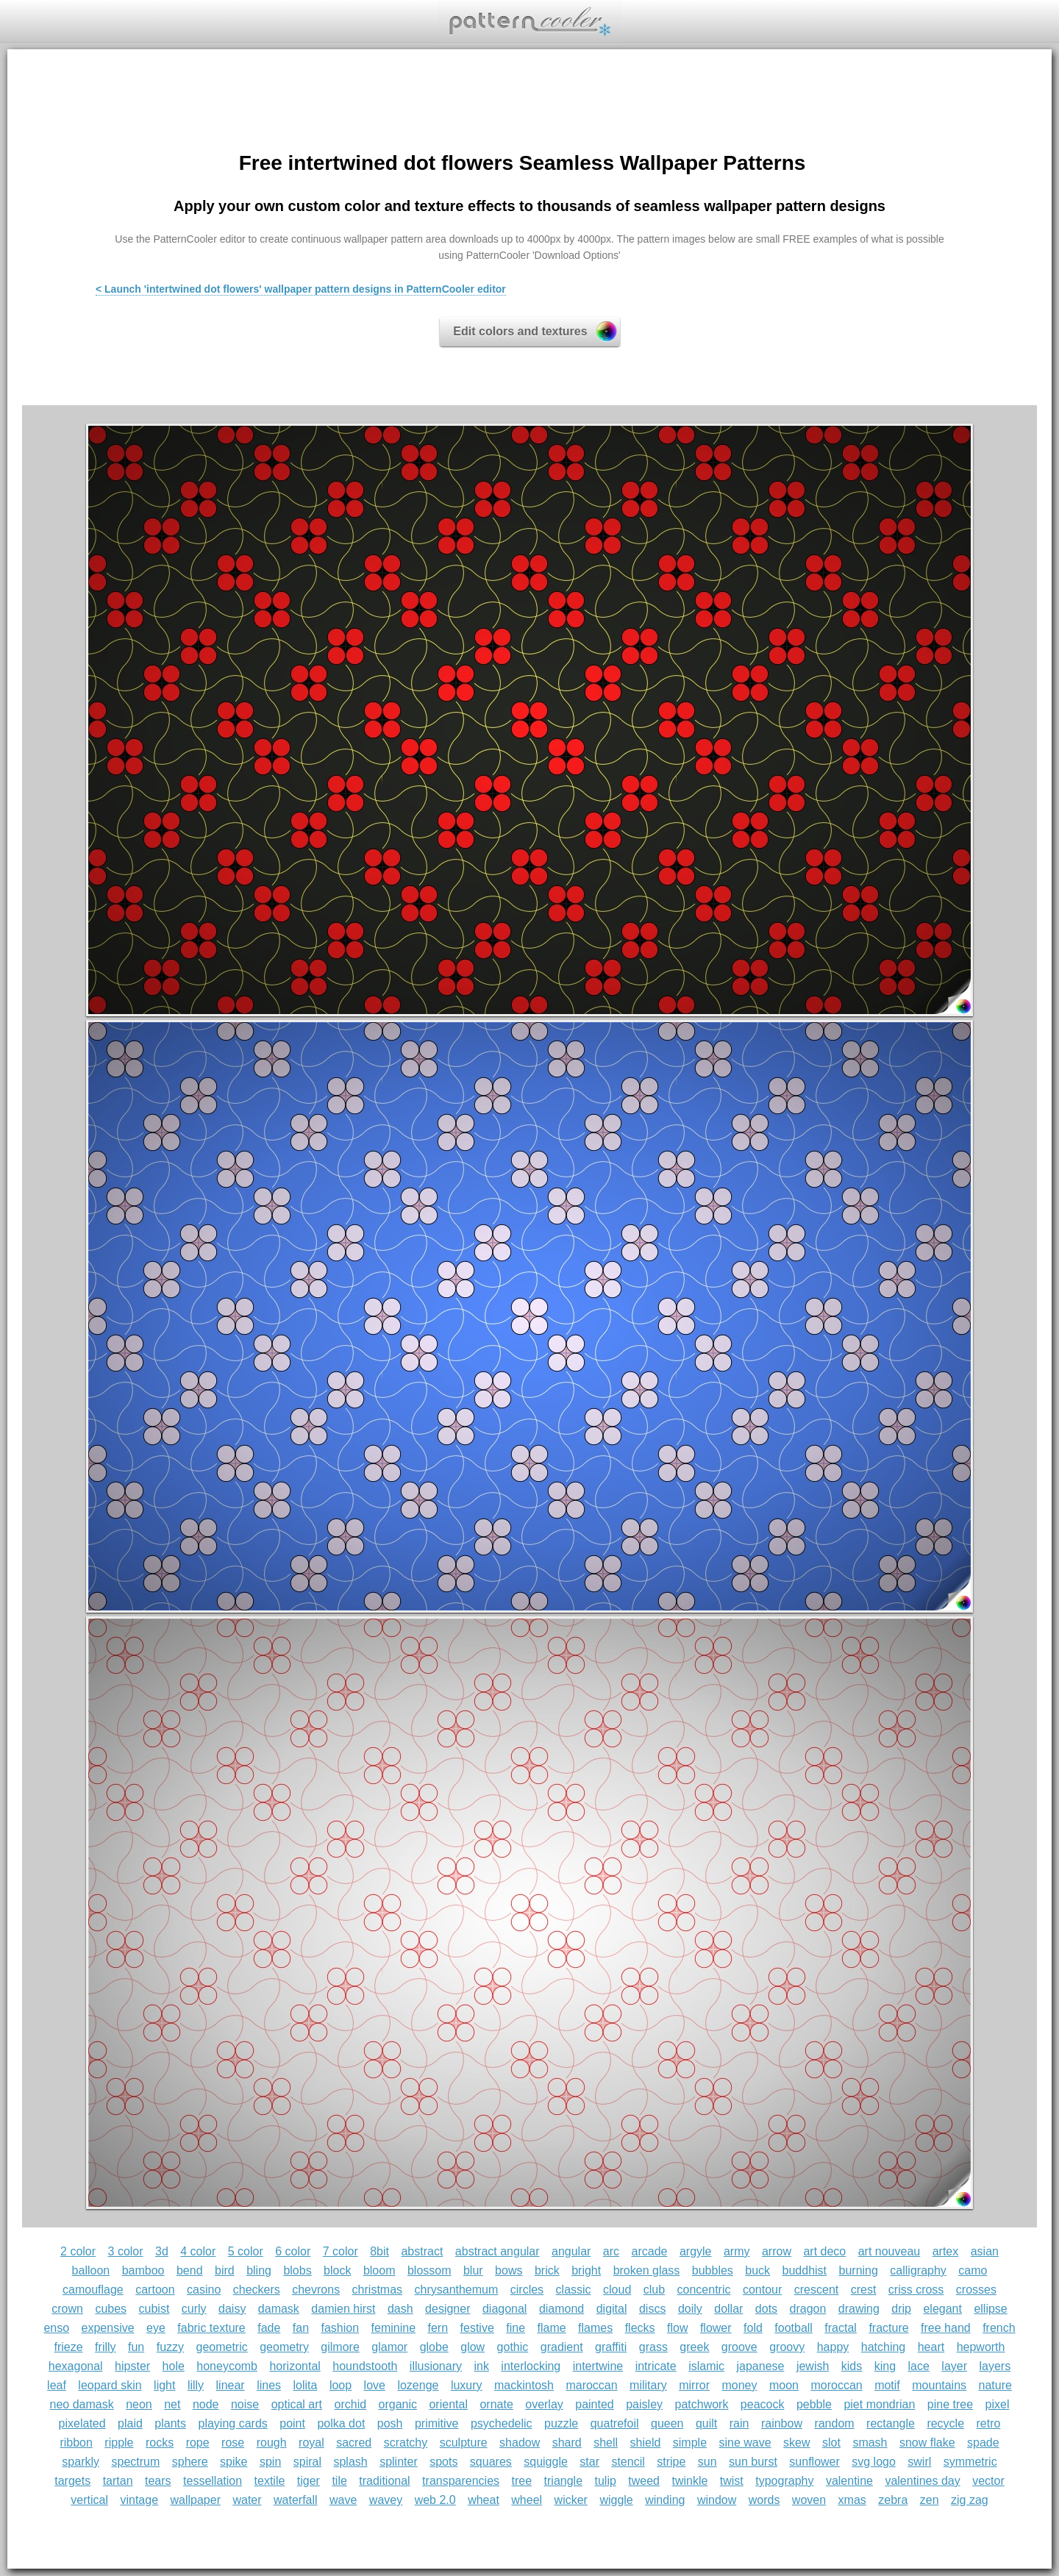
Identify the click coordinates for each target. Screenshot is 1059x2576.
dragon (808, 2308)
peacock (763, 2404)
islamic (706, 2366)
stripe (671, 2461)
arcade (650, 2251)
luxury (466, 2385)
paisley (644, 2404)
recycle (945, 2423)
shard (567, 2442)
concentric (704, 2289)
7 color (340, 2251)
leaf (56, 2385)
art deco (824, 2251)
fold (753, 2328)
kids (851, 2366)
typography (784, 2481)
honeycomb (226, 2366)
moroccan (836, 2385)
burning (858, 2270)
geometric (222, 2347)
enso (56, 2328)
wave (343, 2500)
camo (972, 2270)
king (885, 2366)
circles (526, 2289)
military (648, 2385)
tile (339, 2481)
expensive (108, 2328)
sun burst (753, 2461)
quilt (706, 2423)
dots (766, 2308)
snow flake (927, 2442)
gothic (513, 2347)
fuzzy (170, 2347)
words (764, 2500)
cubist (154, 2308)
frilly (105, 2347)
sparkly (80, 2461)
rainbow (781, 2423)
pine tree (950, 2404)
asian (985, 2251)
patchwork (701, 2404)
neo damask (82, 2404)
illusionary (436, 2366)
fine (515, 2328)
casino (204, 2289)
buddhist (804, 2270)
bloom (379, 2270)
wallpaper (195, 2500)
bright (586, 2270)
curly (194, 2308)
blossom (429, 2270)
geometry (284, 2347)
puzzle (561, 2423)
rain (739, 2423)
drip (901, 2308)
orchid (351, 2404)
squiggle (546, 2461)
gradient (562, 2347)
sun (707, 2461)
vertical (89, 2500)
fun (136, 2347)
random (834, 2423)
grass (653, 2347)
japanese (760, 2366)
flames (595, 2328)
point (292, 2423)
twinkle (689, 2481)
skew (796, 2442)
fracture (888, 2328)
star (589, 2461)
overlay (544, 2404)
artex (946, 2251)
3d (161, 2251)
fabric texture (211, 2328)
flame (551, 2328)
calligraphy (918, 2270)
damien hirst (343, 2308)
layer (954, 2366)
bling (258, 2270)
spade (983, 2442)
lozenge (417, 2385)
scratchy (406, 2442)
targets (72, 2481)
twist (732, 2481)
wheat (483, 2500)
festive (477, 2328)
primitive (437, 2423)
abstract (422, 2251)
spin (270, 2461)
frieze (68, 2347)
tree (522, 2481)
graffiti (611, 2347)
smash (869, 2442)
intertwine (598, 2366)
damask (278, 2308)
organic (398, 2404)
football (793, 2328)
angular (571, 2251)
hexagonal (76, 2366)
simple (690, 2442)
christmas (377, 2289)
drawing (859, 2308)
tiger (308, 2481)
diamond (561, 2308)
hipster (132, 2366)
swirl (919, 2461)
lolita (305, 2385)
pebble (814, 2404)
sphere (190, 2461)
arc (611, 2251)
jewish (812, 2366)
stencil (627, 2461)
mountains (939, 2385)
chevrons (316, 2289)
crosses (976, 2289)
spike (233, 2461)
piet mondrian (879, 2404)
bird (225, 2270)
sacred (353, 2442)
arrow (776, 2251)
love (374, 2385)
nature (995, 2385)
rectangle (890, 2423)
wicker (571, 2500)
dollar (728, 2308)
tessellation (212, 2481)
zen (929, 2500)
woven (809, 2500)
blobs (297, 2270)
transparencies (460, 2481)
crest (864, 2289)
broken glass (646, 2270)
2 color (78, 2251)
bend (189, 2270)
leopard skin (109, 2385)
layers (994, 2366)
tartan (118, 2481)
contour (762, 2289)
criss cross (916, 2289)
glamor (389, 2347)
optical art (296, 2404)
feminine (393, 2328)
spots (443, 2461)
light (164, 2385)
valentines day (922, 2481)
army (737, 2251)
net (172, 2404)
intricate (656, 2366)
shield (645, 2442)
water (246, 2500)
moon (784, 2385)
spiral (307, 2461)
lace (919, 2366)
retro (989, 2423)
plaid (130, 2423)
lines (269, 2385)
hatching (883, 2347)
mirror (694, 2385)
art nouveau (889, 2251)
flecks (640, 2328)
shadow (519, 2442)
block (337, 2270)
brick (547, 2270)
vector (988, 2481)
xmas (852, 2500)
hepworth (981, 2347)
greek (694, 2347)
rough (272, 2442)
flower (716, 2328)
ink (481, 2366)
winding (665, 2500)
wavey (385, 2500)
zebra (893, 2500)
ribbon (76, 2442)
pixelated (82, 2423)
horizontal (294, 2366)
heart (931, 2347)
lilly (196, 2385)
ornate (496, 2404)
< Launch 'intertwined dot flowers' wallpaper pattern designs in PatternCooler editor (301, 289)
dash (400, 2308)
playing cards (233, 2423)
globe (434, 2347)
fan (301, 2328)
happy (833, 2347)
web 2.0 (435, 2500)
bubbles (712, 2270)
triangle (563, 2481)
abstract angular (497, 2251)
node (206, 2404)
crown (67, 2308)
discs (652, 2308)
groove (739, 2347)
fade (268, 2328)
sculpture (464, 2442)
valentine (849, 2481)
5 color (245, 2251)
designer (447, 2308)
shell (605, 2442)
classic (573, 2289)
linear (230, 2385)
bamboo (143, 2270)
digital (611, 2308)
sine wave (745, 2442)
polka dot (341, 2423)
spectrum (135, 2461)
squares (491, 2461)
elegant (942, 2308)
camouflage (93, 2289)
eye (155, 2328)
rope (198, 2442)
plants (170, 2423)
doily (690, 2308)
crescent (816, 2289)
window (716, 2500)
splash (350, 2461)
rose (232, 2442)
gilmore (340, 2347)
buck (757, 2270)
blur (473, 2270)
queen (667, 2423)
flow (677, 2328)
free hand (946, 2328)
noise (245, 2404)
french (999, 2328)
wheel (526, 2500)
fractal (840, 2328)
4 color (197, 2251)
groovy (787, 2347)
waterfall (296, 2500)
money (739, 2385)
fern (438, 2328)
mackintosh (524, 2385)
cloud (617, 2289)
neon (139, 2404)
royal (311, 2442)
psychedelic (501, 2423)
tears (158, 2481)
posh (390, 2423)
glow (472, 2347)
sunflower (814, 2461)
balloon (91, 2270)
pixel (997, 2404)
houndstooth (364, 2366)
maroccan (591, 2385)
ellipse (990, 2308)
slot (831, 2442)
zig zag (969, 2500)
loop (340, 2385)
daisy (232, 2308)
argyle (696, 2251)
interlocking (530, 2366)
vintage (139, 2500)
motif (887, 2385)
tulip (605, 2481)
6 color (292, 2251)
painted (594, 2404)
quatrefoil (615, 2423)
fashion (340, 2328)
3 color (125, 2251)
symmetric (970, 2461)
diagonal (504, 2308)
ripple (118, 2442)
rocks (160, 2442)
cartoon (154, 2289)
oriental (448, 2404)
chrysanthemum (457, 2289)
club (654, 2289)
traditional (384, 2481)
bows (508, 2270)
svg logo (874, 2461)
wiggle (615, 2500)
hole (174, 2366)
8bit (379, 2251)
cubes (110, 2308)
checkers (256, 2289)
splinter (398, 2461)
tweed (644, 2481)
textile (269, 2481)
